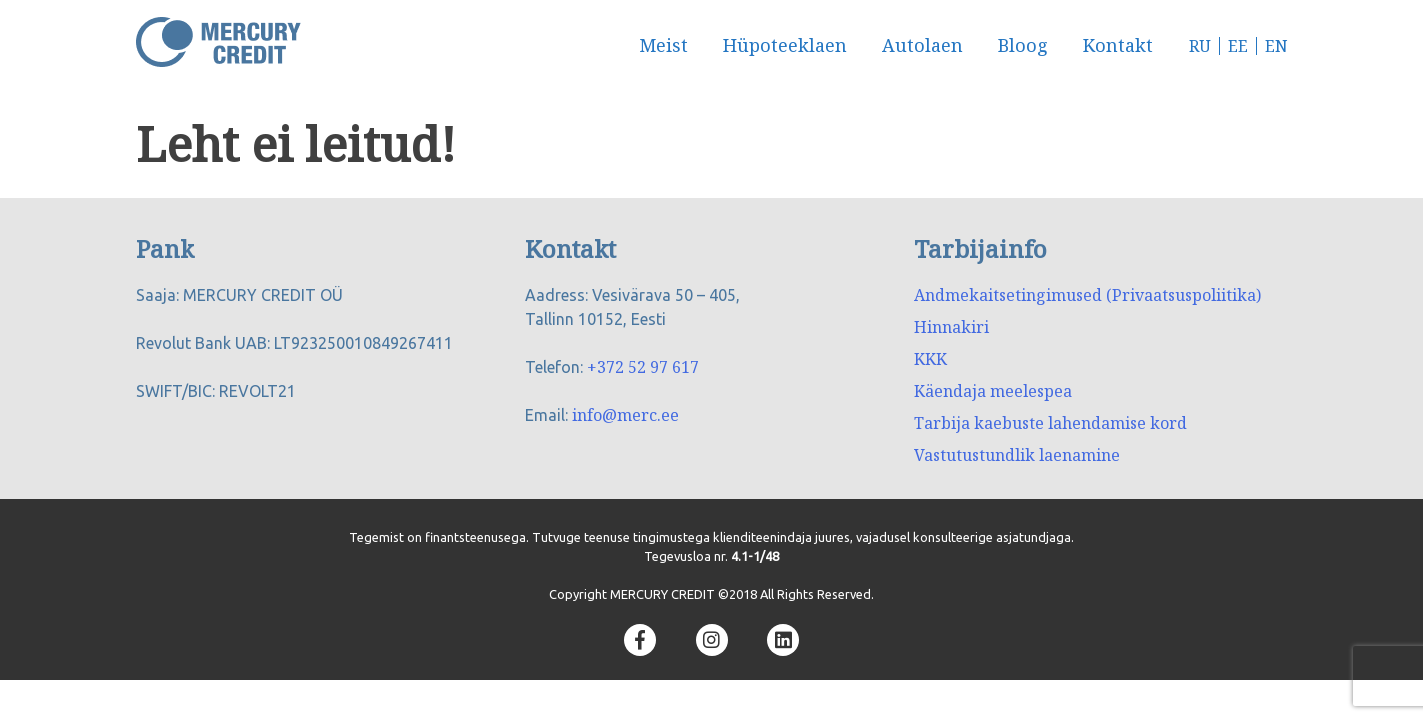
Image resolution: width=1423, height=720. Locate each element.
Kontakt (1118, 45)
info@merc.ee (625, 415)
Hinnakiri (951, 327)
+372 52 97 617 (643, 367)
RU (1200, 46)
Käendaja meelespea (993, 391)
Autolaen (922, 45)
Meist (663, 45)
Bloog (1023, 45)
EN (1276, 46)
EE (1238, 46)
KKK (930, 359)
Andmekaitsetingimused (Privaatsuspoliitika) (1087, 295)
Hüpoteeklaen (785, 45)
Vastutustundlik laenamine (1017, 455)
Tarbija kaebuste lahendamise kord (1050, 423)
